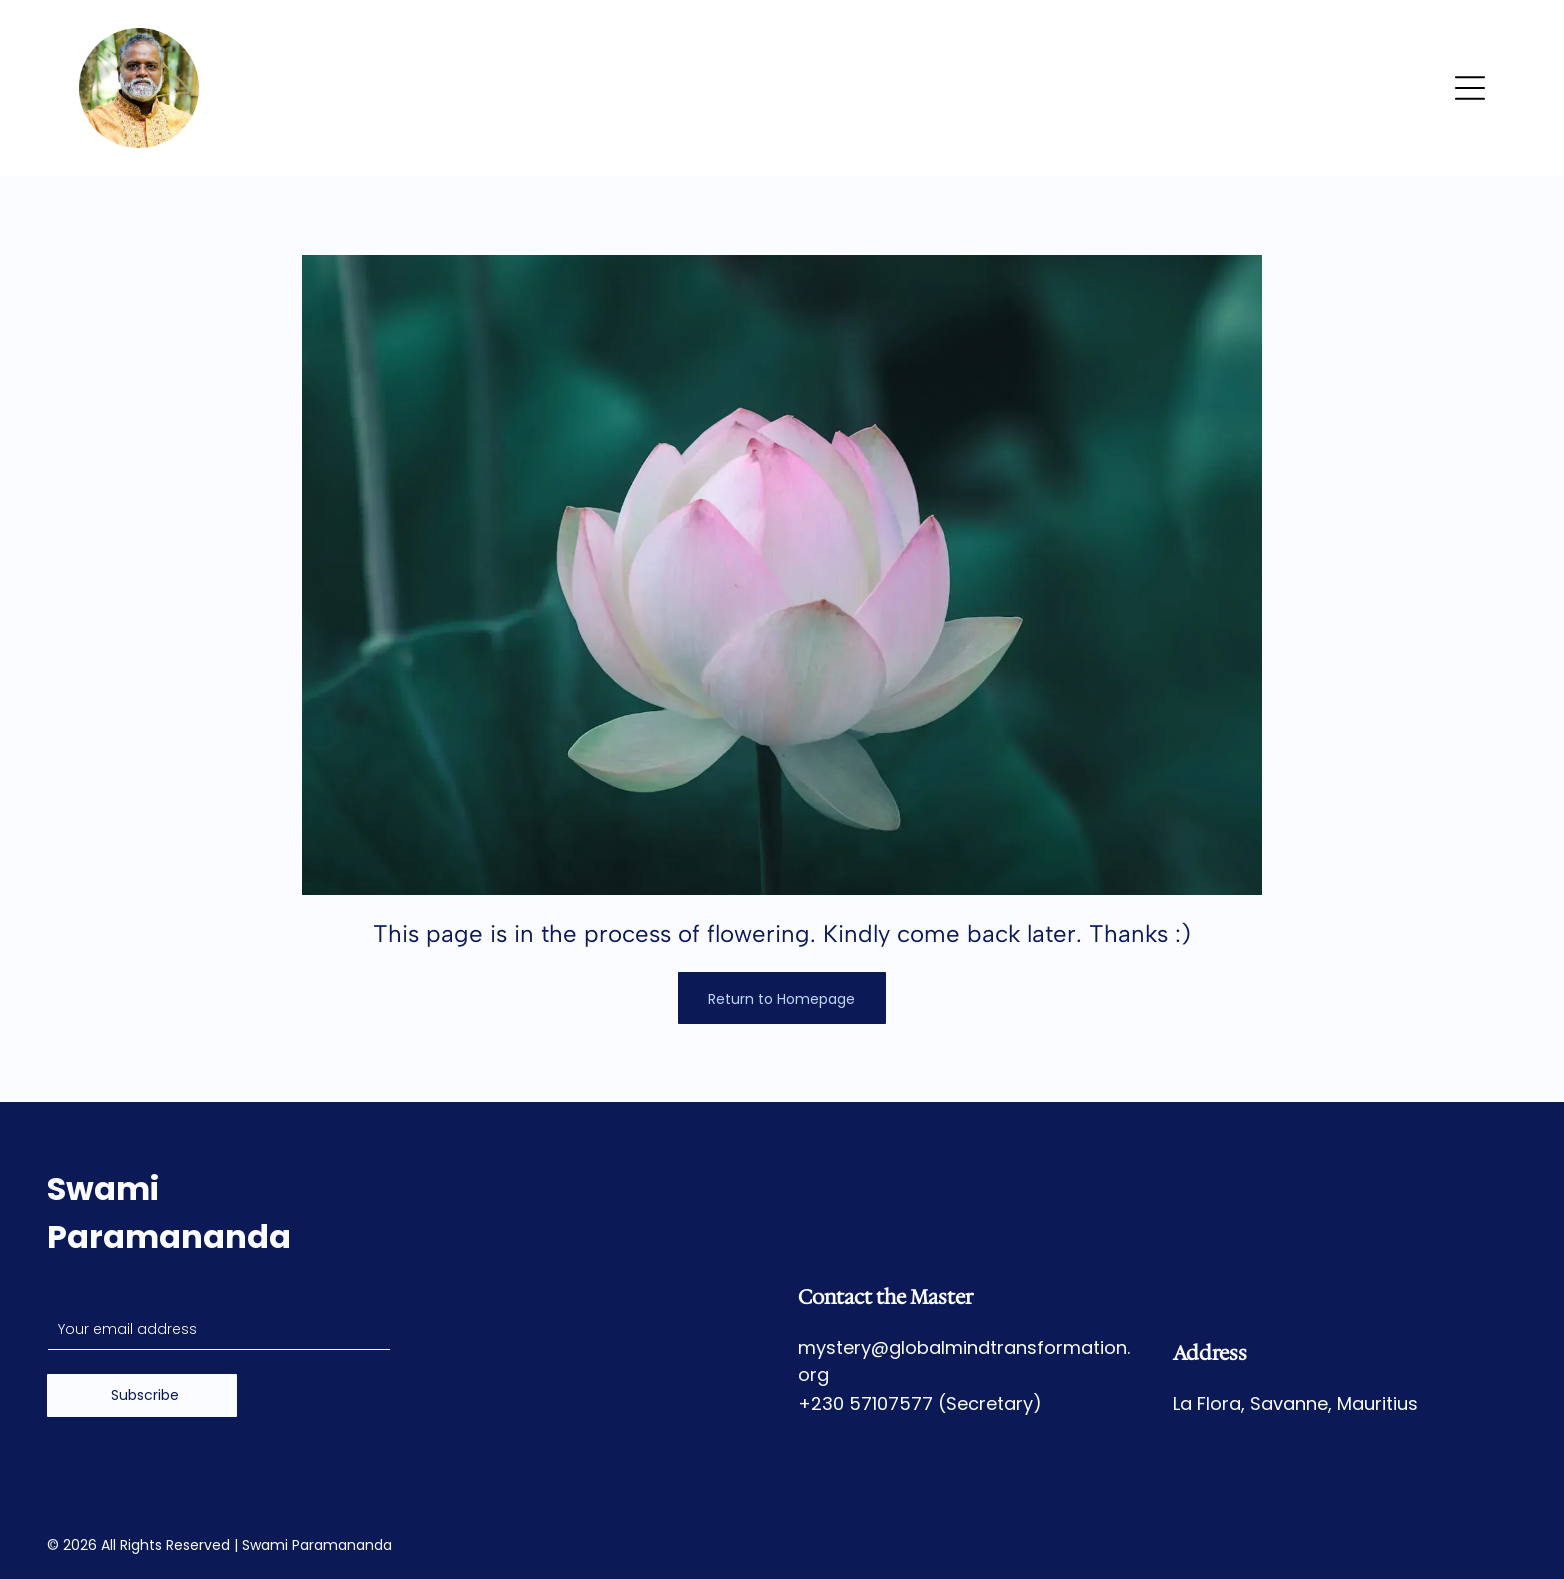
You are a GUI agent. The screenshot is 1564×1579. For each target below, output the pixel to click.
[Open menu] (1470, 88)
